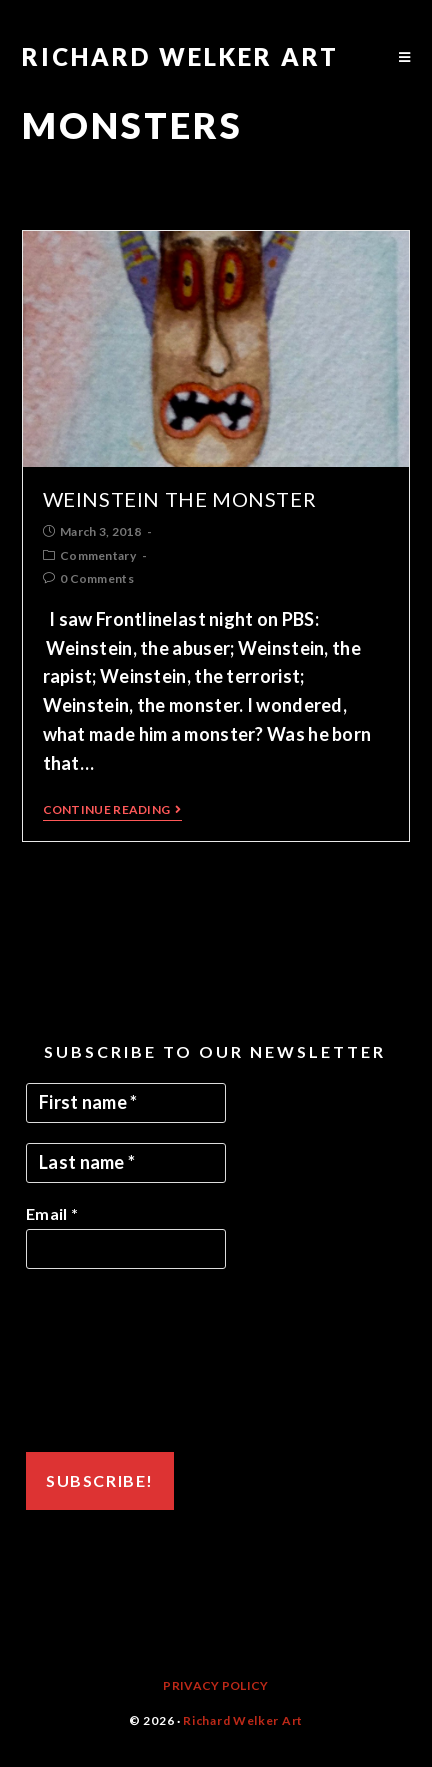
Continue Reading (112, 810)
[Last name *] (126, 1163)
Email (52, 1213)
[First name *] (126, 1103)
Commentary (98, 555)
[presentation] (108, 1361)
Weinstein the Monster (180, 499)
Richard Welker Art (180, 56)
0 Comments (97, 578)
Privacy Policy (215, 1685)
